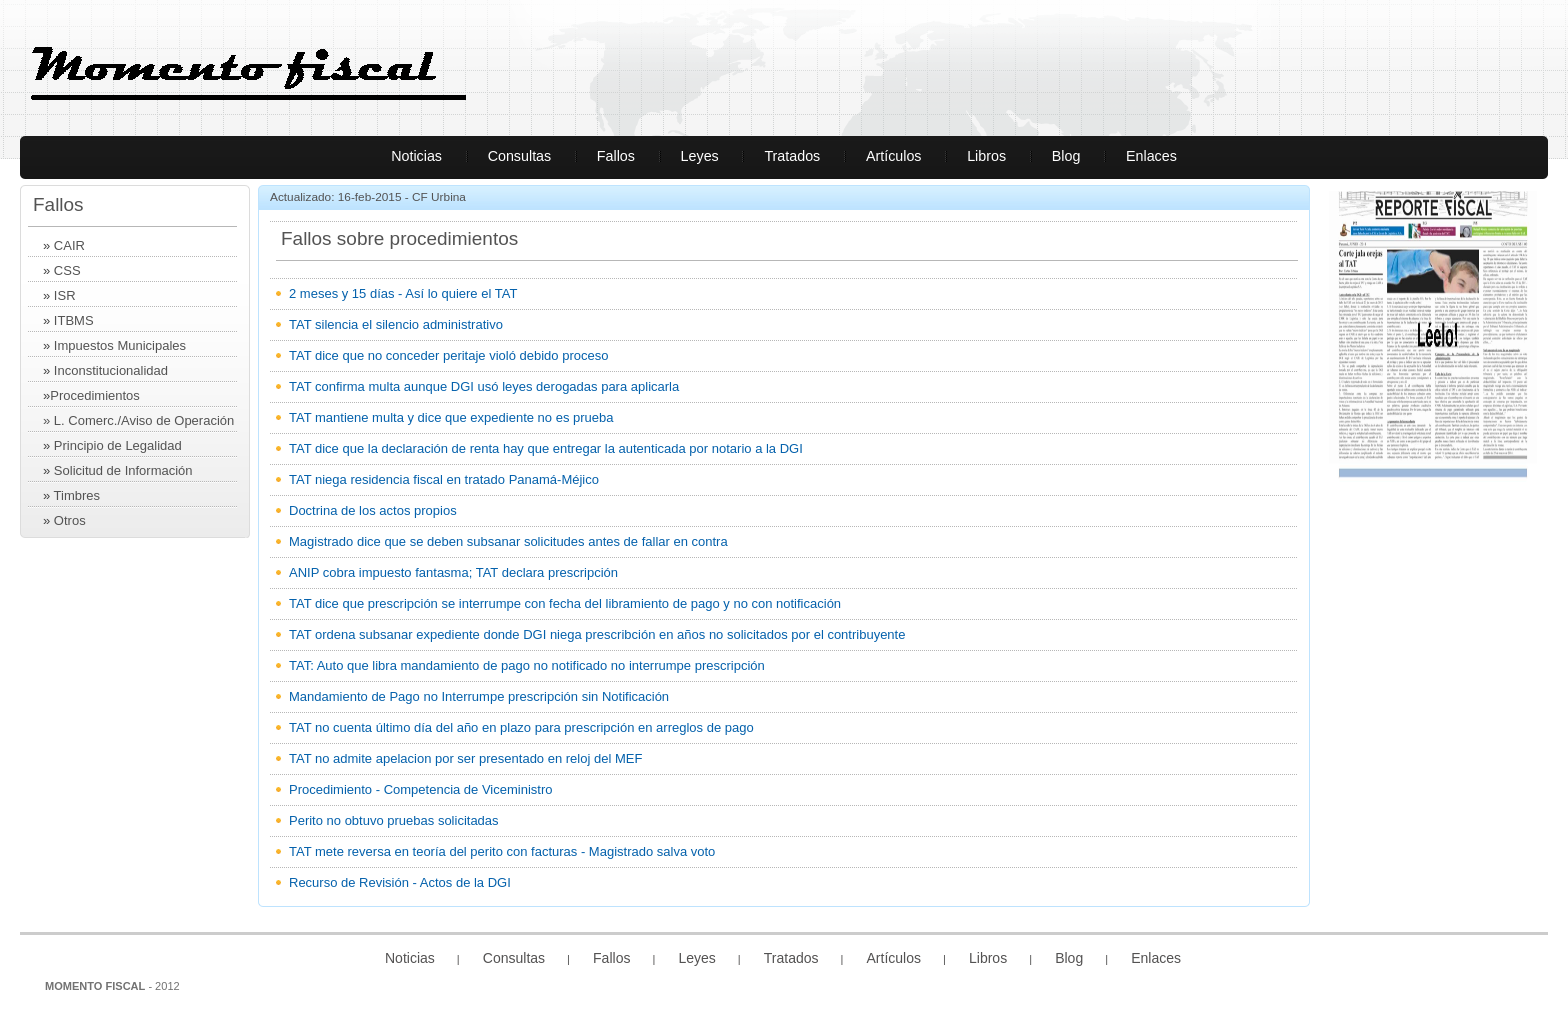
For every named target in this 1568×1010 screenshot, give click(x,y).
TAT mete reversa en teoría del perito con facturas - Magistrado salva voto (502, 851)
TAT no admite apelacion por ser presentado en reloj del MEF (465, 758)
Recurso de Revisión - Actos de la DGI (400, 882)
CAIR (69, 245)
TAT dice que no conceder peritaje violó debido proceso (448, 355)
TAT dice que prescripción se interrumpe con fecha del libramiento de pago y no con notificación (565, 603)
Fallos (616, 156)
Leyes (700, 156)
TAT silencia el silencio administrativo (396, 324)
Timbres (77, 495)
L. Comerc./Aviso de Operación (144, 420)
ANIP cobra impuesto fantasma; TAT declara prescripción (453, 572)
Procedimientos (95, 395)
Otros (70, 520)
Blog (1066, 156)
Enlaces (1151, 156)
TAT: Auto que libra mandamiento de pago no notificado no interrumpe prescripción (527, 665)
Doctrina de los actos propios (373, 510)
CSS (67, 270)
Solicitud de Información (123, 470)
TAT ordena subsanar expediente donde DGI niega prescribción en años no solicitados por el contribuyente (597, 634)
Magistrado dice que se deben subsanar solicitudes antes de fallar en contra (508, 541)
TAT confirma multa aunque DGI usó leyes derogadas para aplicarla (484, 386)
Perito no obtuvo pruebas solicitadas (394, 820)
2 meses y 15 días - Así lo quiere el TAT (403, 293)
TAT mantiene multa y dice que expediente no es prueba (451, 417)
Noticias (416, 156)
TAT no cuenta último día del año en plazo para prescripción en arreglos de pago (521, 727)
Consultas (520, 156)
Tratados (792, 156)
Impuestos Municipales (120, 345)
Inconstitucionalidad (111, 370)
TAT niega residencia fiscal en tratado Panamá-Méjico (444, 479)
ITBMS (74, 320)
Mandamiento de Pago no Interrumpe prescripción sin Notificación (479, 696)
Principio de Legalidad (118, 445)
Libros (986, 156)
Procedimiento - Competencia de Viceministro (421, 789)
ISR (65, 295)
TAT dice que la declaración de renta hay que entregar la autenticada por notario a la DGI (546, 448)
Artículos (894, 156)
